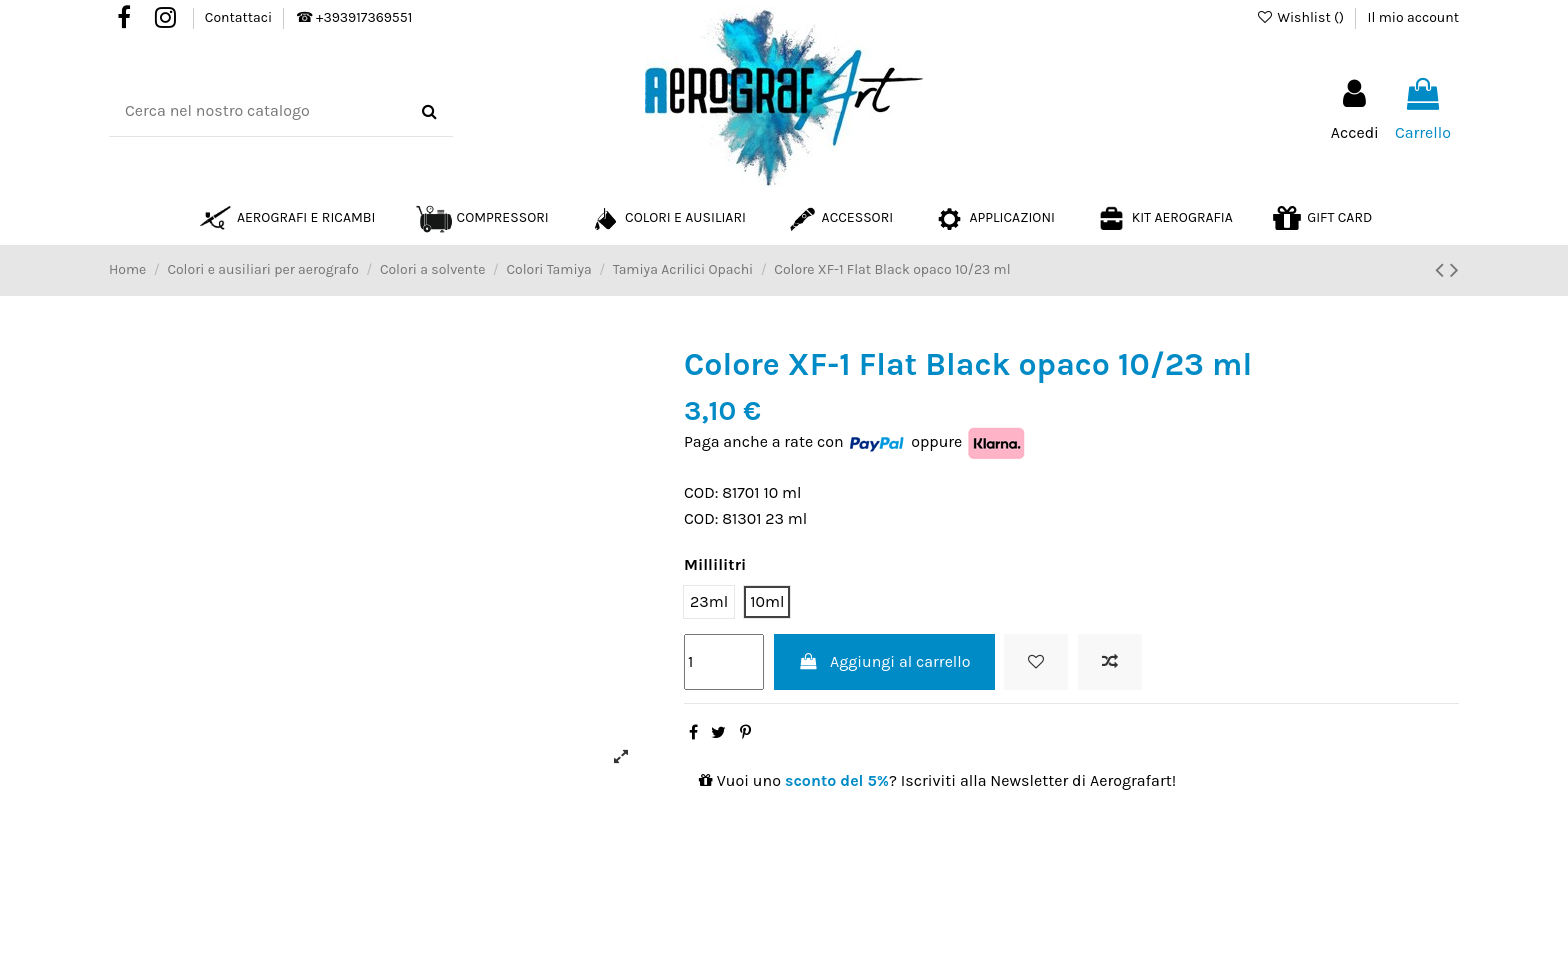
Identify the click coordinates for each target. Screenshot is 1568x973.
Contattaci (240, 17)
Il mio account (1413, 17)
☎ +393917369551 (354, 17)
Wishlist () (1301, 17)
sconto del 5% (837, 780)
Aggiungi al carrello (884, 661)
